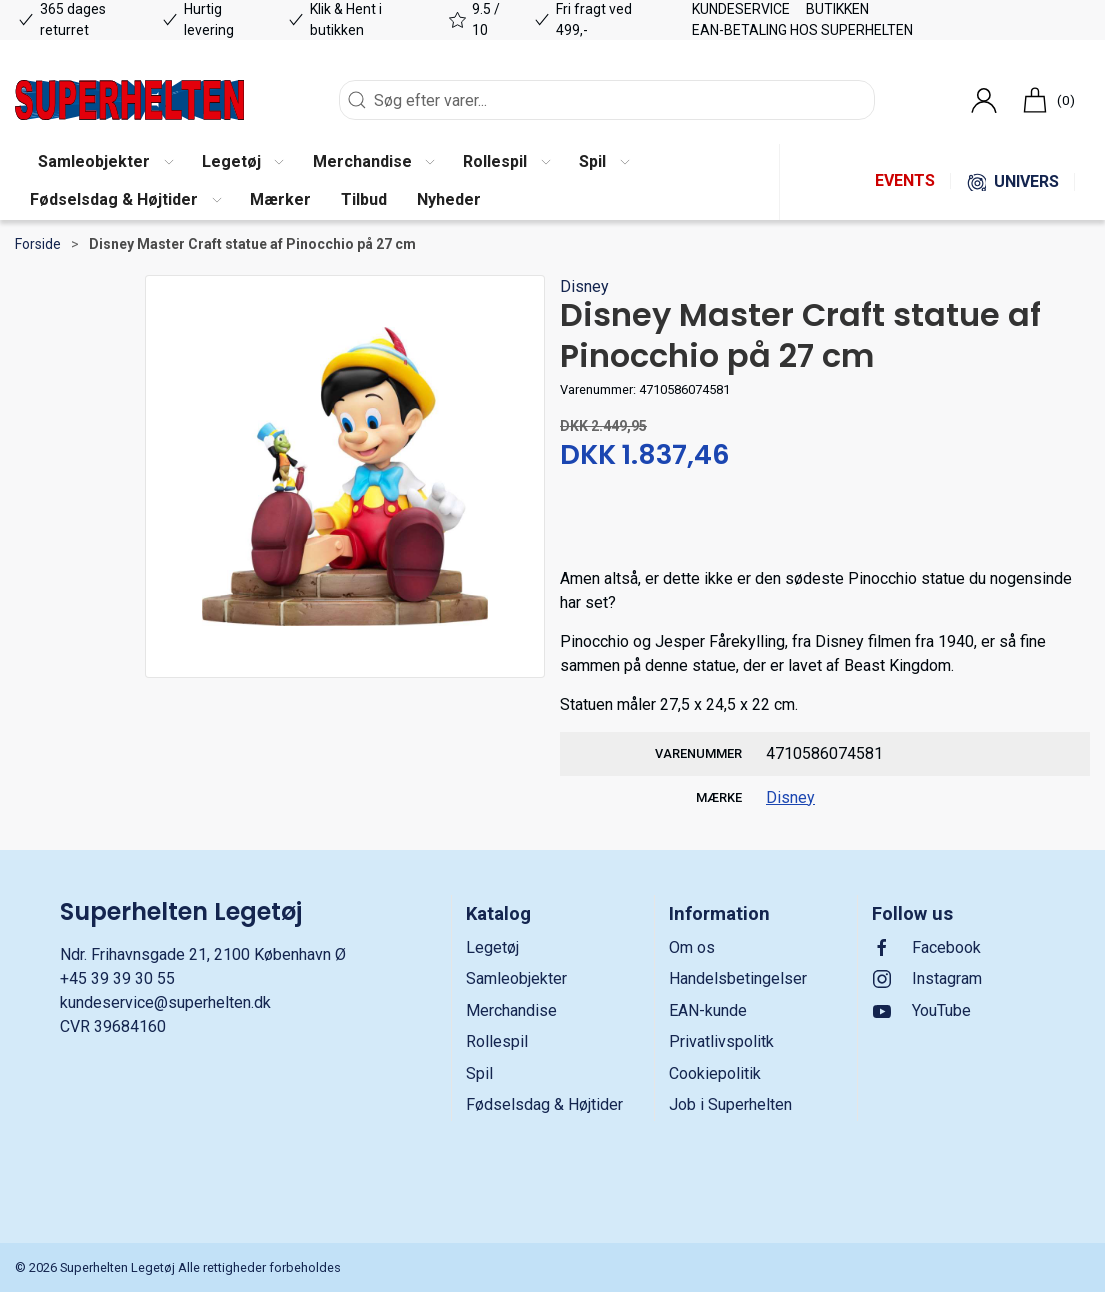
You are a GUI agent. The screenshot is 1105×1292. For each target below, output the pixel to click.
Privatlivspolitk (721, 1041)
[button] (105, 163)
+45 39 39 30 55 (117, 978)
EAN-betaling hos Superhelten (802, 30)
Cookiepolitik (715, 1073)
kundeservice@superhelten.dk (165, 1002)
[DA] (129, 100)
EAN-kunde (708, 1010)
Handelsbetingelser (738, 978)
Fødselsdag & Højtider (544, 1104)
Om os (692, 947)
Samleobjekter (516, 978)
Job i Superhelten (730, 1104)
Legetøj (492, 947)
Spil (479, 1073)
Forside (38, 244)
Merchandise (511, 1010)
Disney (584, 286)
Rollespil (497, 1041)
